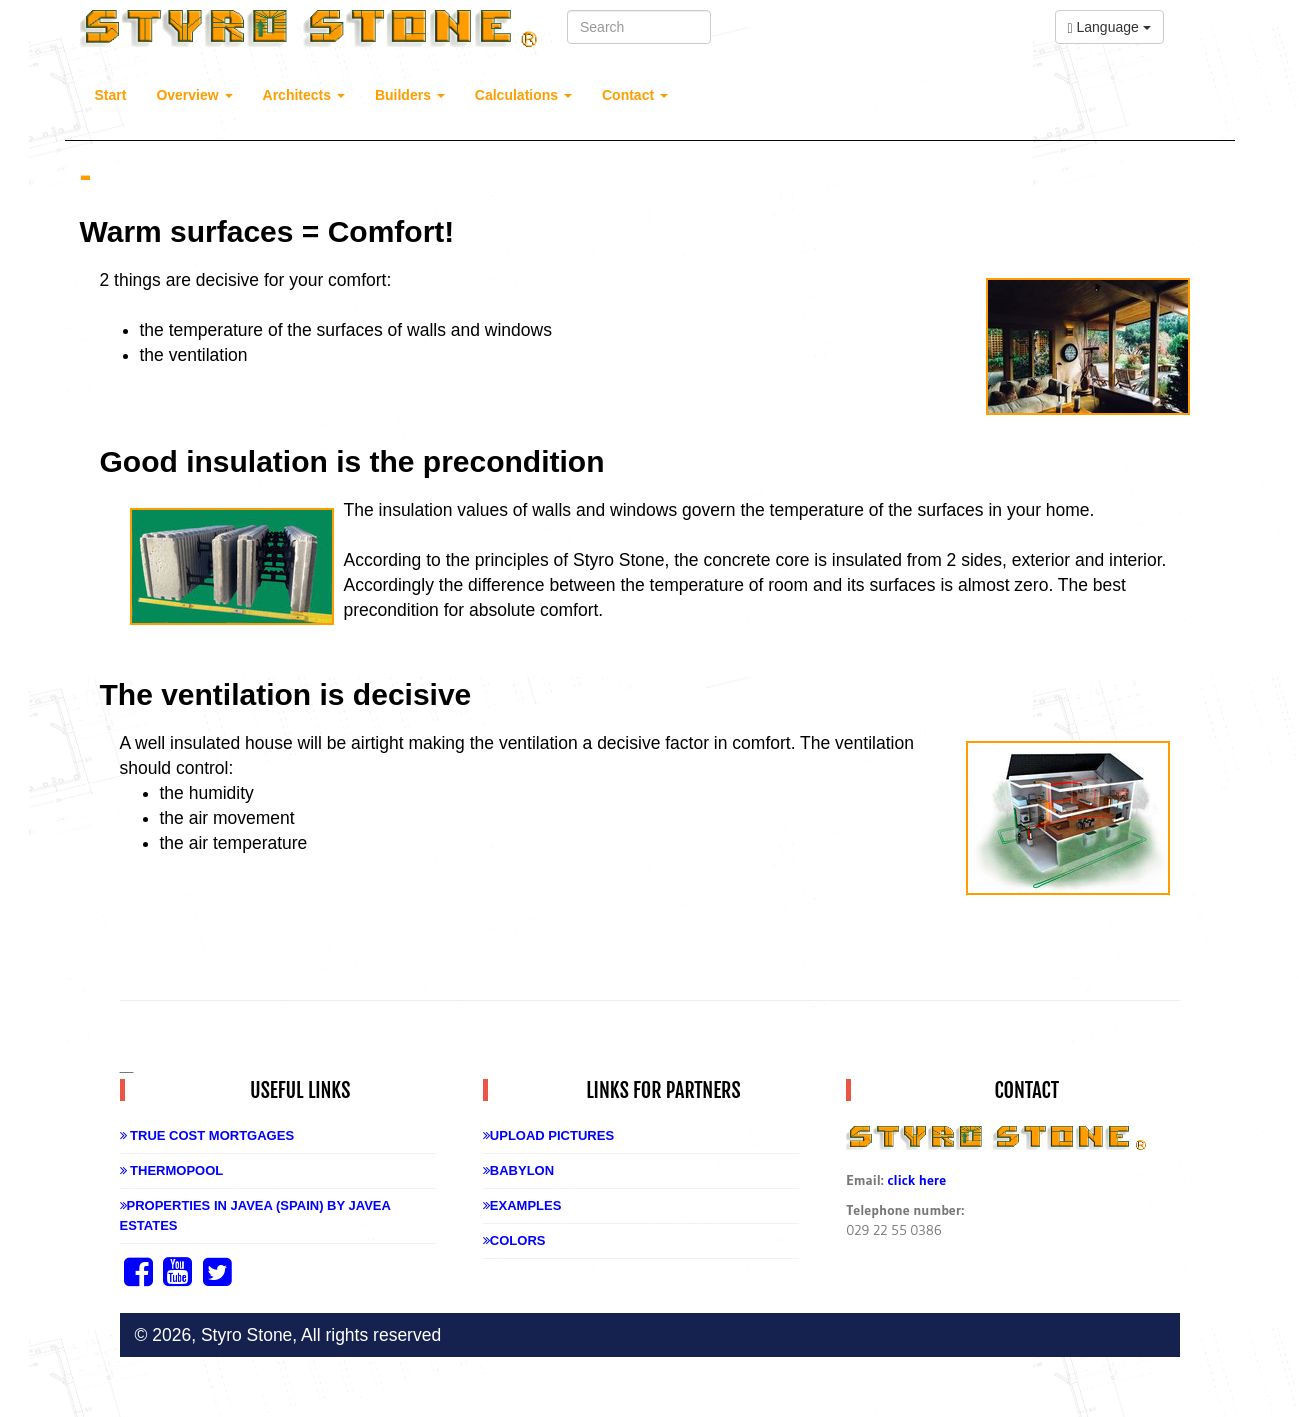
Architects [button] (304, 95)
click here (916, 1180)
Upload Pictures (548, 1135)
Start (111, 95)
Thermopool (172, 1170)
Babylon (518, 1170)
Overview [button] (194, 95)
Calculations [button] (523, 95)
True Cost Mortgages (207, 1135)
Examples (522, 1205)
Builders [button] (410, 95)
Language (1109, 27)
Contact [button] (635, 95)
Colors (514, 1240)
